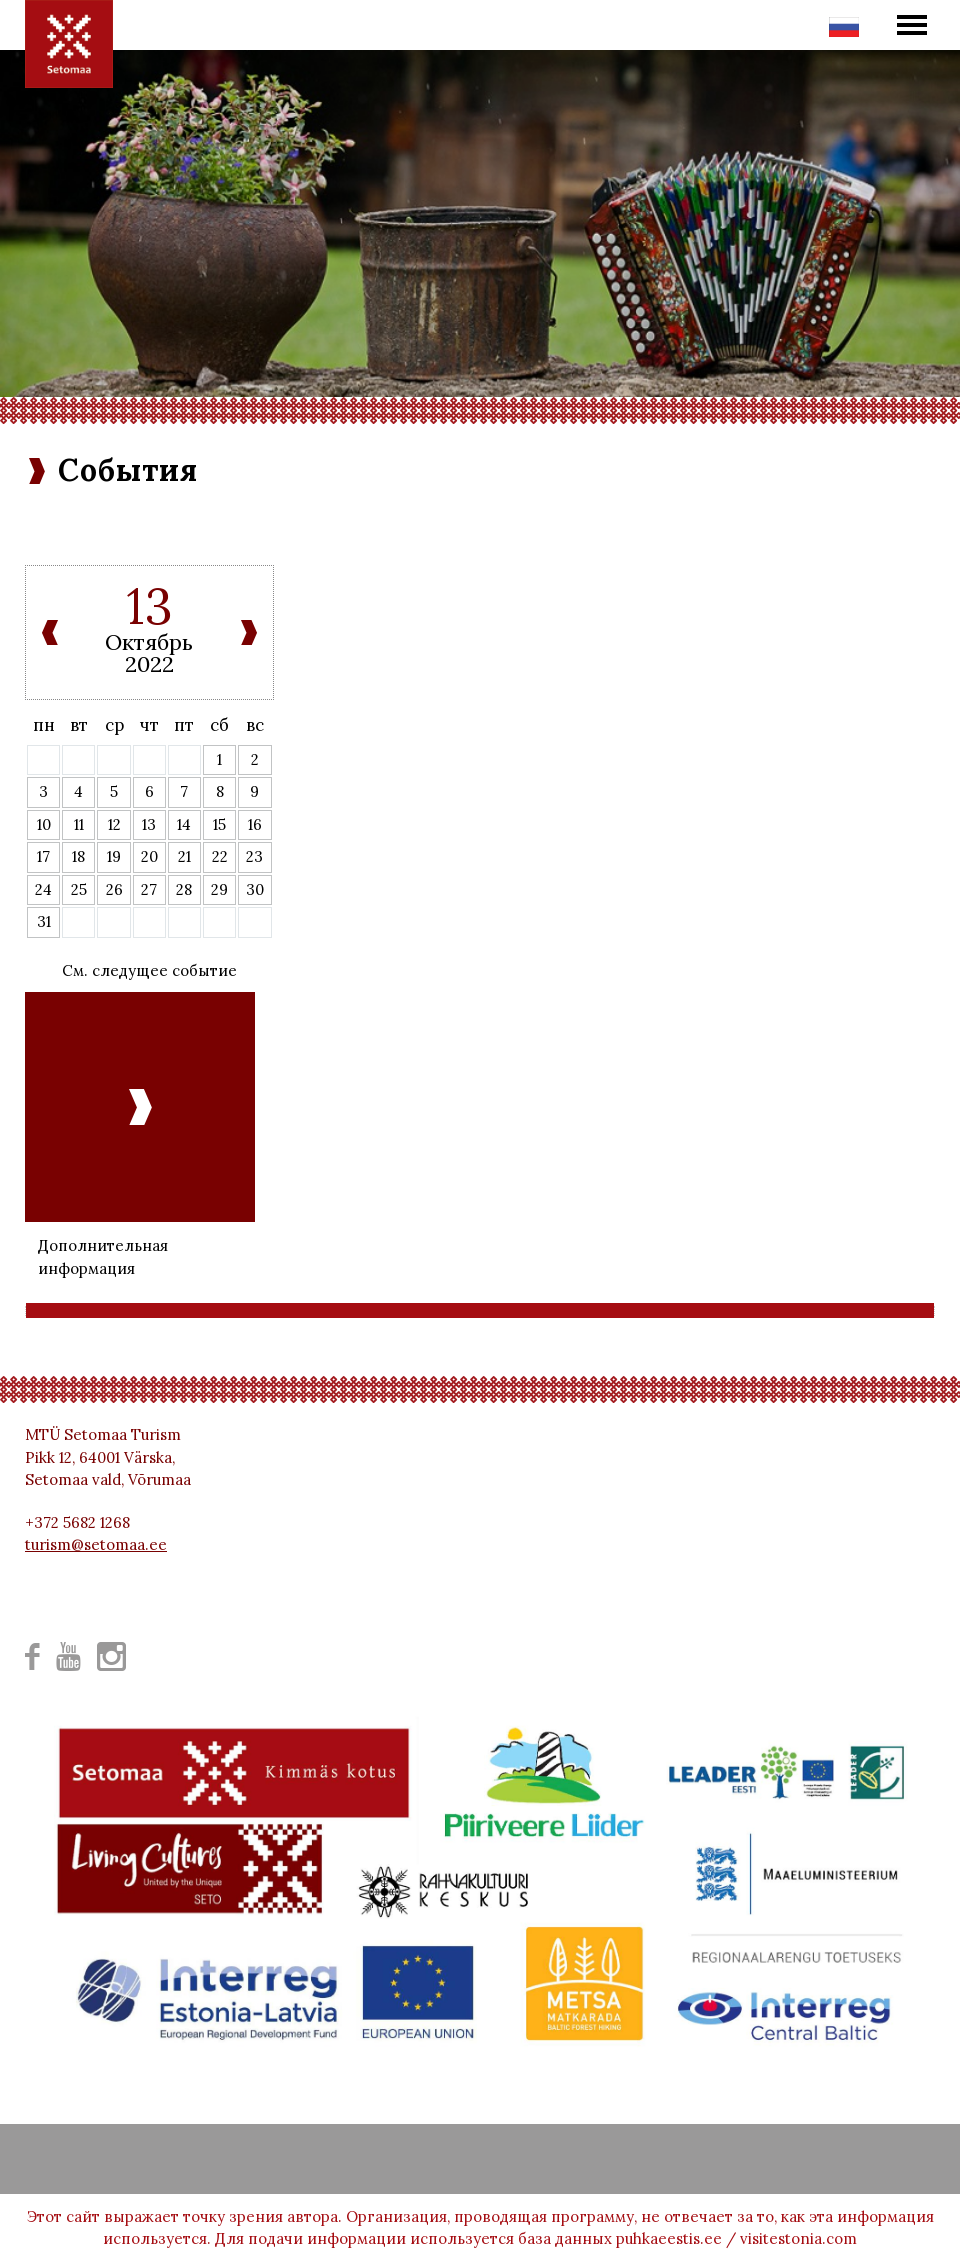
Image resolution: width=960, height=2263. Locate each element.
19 (114, 856)
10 (44, 824)
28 (184, 889)
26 (114, 889)
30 (255, 889)
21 (184, 856)
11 (79, 824)
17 (43, 856)
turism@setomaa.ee (96, 1544)
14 (184, 824)
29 (219, 889)
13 (149, 824)
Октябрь (149, 642)
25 (79, 889)
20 (149, 856)
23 (254, 856)
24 (43, 889)
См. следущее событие (149, 970)
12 (114, 824)
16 (255, 824)
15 (219, 824)
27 (149, 889)
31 (44, 921)
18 (78, 856)
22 (220, 856)
